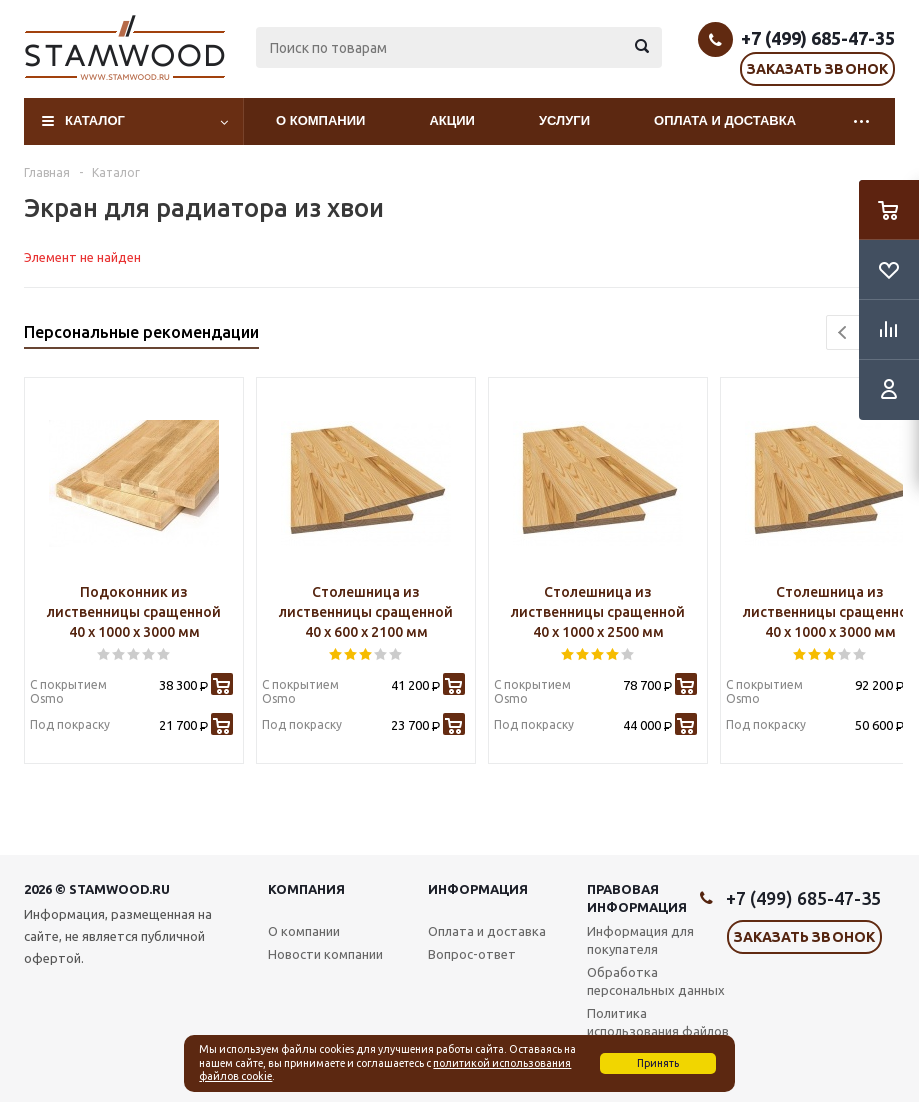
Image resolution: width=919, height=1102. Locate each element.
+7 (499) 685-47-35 (818, 38)
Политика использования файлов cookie (658, 1031)
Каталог (95, 120)
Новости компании (325, 954)
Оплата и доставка (725, 120)
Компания (306, 889)
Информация (478, 889)
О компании (320, 120)
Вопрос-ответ (472, 954)
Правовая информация (637, 898)
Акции (452, 120)
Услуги (564, 120)
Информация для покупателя (640, 940)
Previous (843, 332)
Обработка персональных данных (656, 981)
